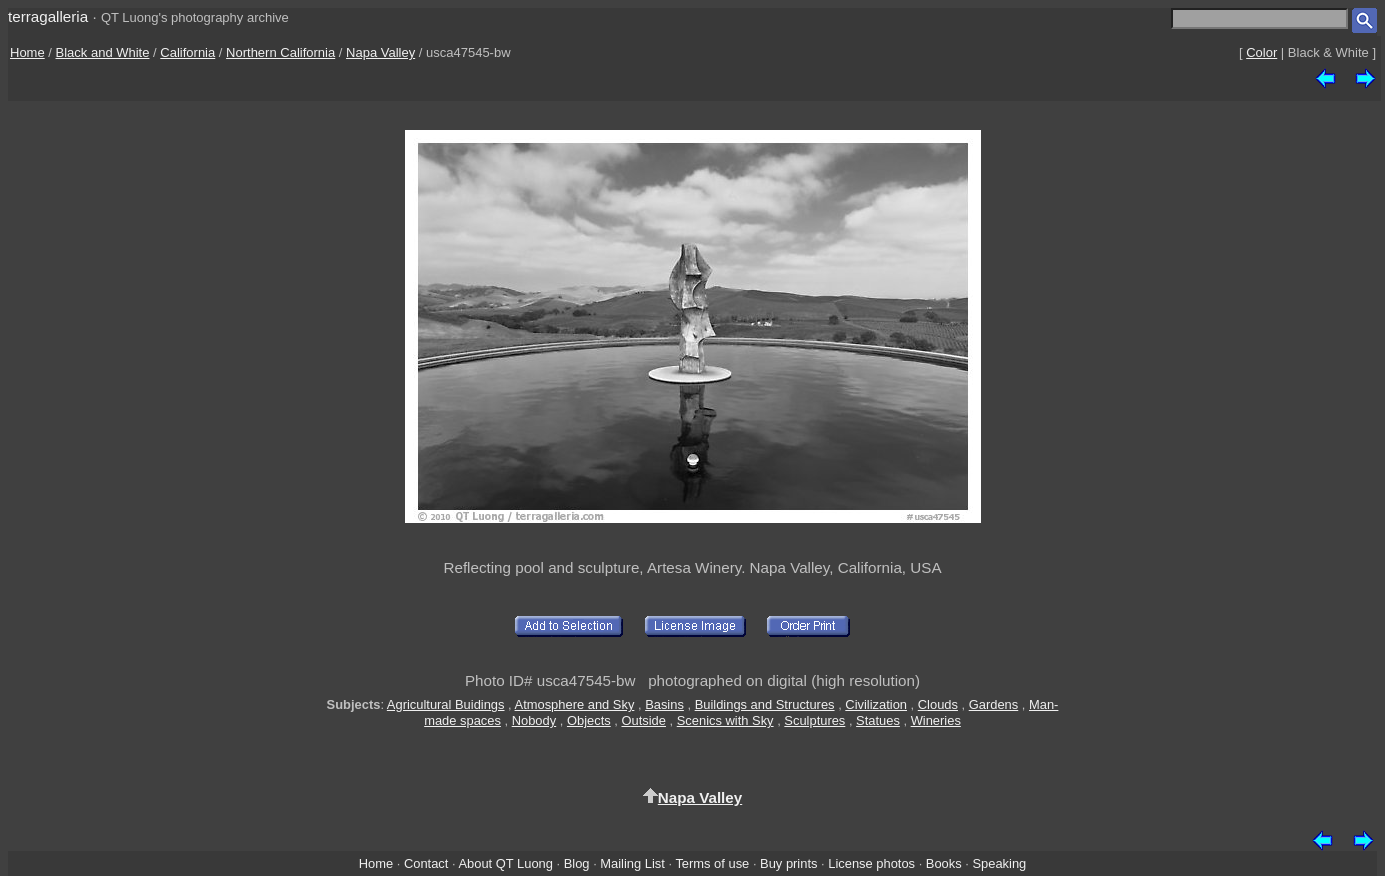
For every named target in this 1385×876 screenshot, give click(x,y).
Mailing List (632, 863)
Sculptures (814, 720)
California (187, 52)
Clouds (938, 704)
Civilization (876, 704)
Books (944, 863)
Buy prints (788, 863)
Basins (664, 704)
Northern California (280, 52)
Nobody (534, 720)
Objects (589, 720)
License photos (871, 863)
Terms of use (712, 863)
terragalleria (48, 16)
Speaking (999, 863)
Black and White (103, 52)
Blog (577, 863)
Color (1261, 52)
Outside (643, 720)
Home (27, 52)
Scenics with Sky (725, 720)
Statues (878, 720)
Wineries (936, 720)
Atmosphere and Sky (575, 704)
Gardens (994, 704)
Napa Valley (380, 52)
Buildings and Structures (765, 704)
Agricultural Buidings (446, 704)
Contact (426, 863)
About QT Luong (505, 863)
